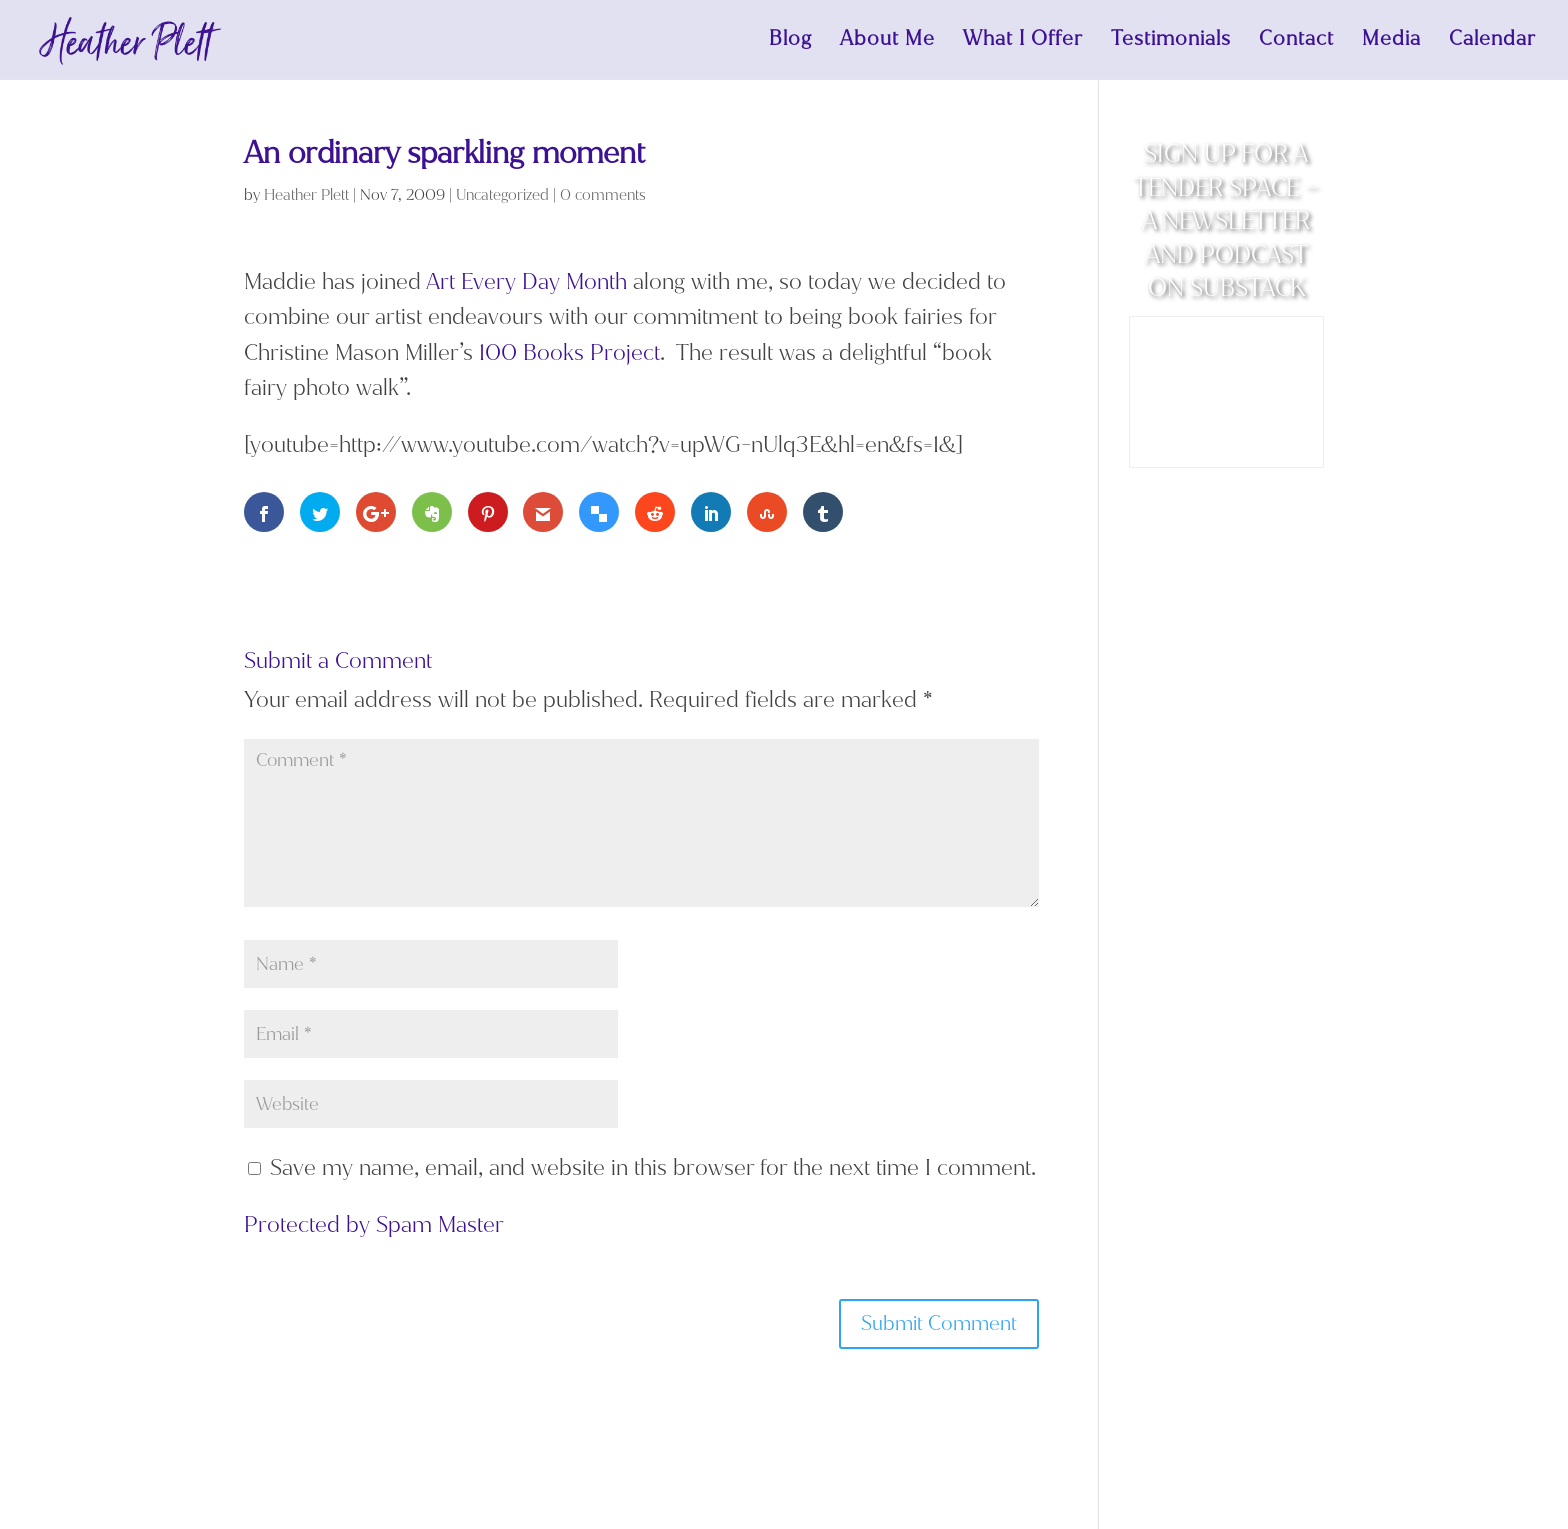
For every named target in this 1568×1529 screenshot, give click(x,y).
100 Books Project (569, 352)
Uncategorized (502, 195)
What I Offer (1023, 43)
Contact (1296, 43)
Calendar (1492, 43)
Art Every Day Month (526, 281)
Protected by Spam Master (374, 1224)
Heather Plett (306, 195)
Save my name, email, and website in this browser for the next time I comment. (653, 1167)
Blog (790, 43)
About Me (887, 43)
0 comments (603, 195)
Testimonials (1171, 43)
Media (1391, 43)
